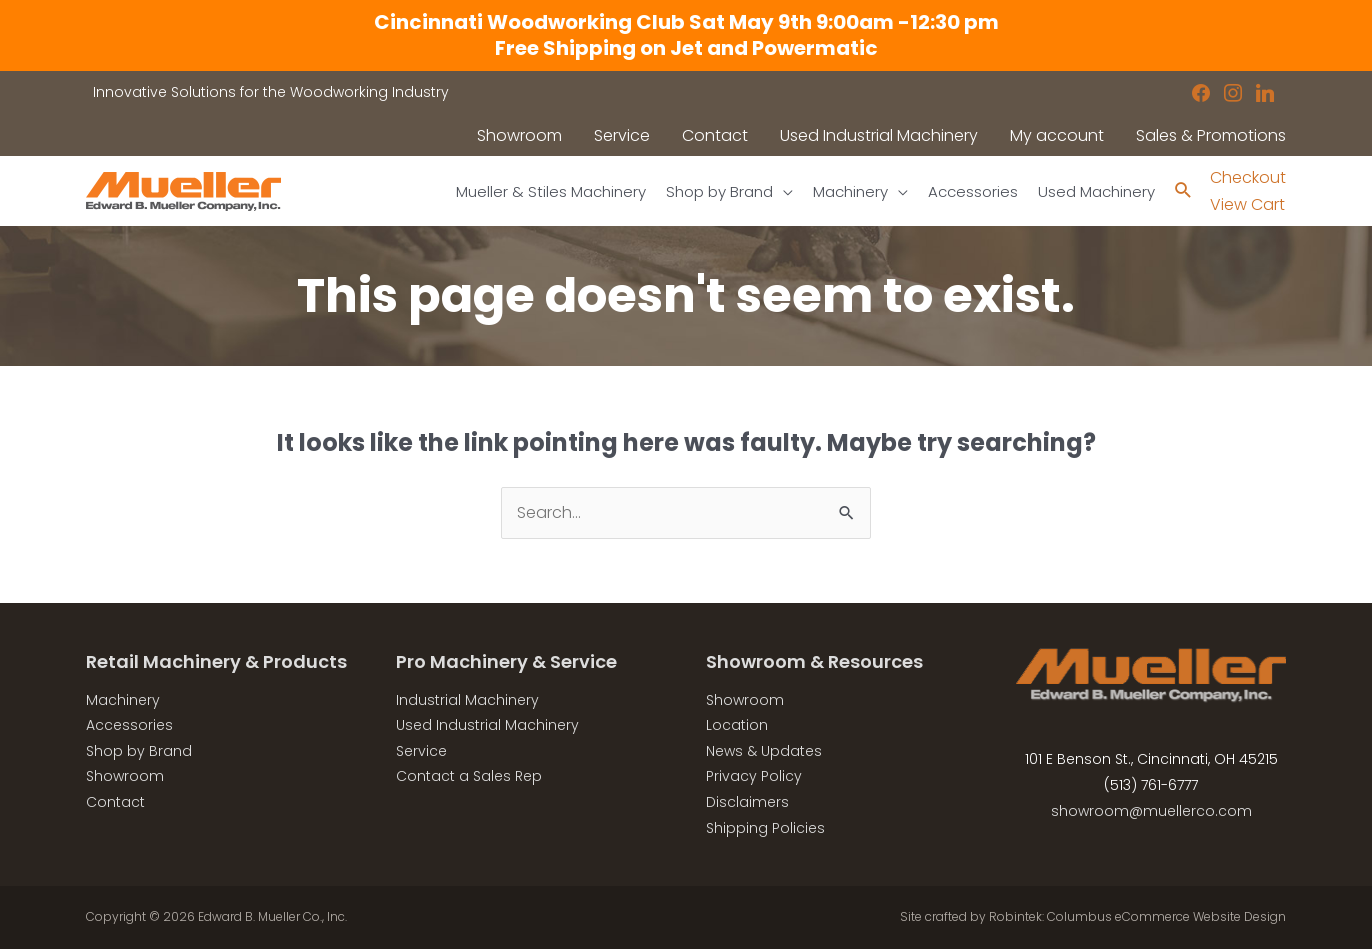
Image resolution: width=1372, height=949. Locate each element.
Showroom (125, 776)
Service (421, 751)
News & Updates (764, 751)
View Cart (1247, 204)
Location (737, 725)
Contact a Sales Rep (469, 776)
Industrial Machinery (467, 700)
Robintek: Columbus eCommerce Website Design (1137, 916)
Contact (115, 802)
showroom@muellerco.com (1151, 811)
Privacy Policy (754, 776)
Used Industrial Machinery (487, 725)
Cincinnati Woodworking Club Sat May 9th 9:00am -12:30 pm (686, 22)
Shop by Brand (139, 751)
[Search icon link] (1183, 191)
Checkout (1248, 177)
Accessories (129, 725)
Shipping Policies (765, 828)
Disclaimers (747, 802)
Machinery (123, 700)
